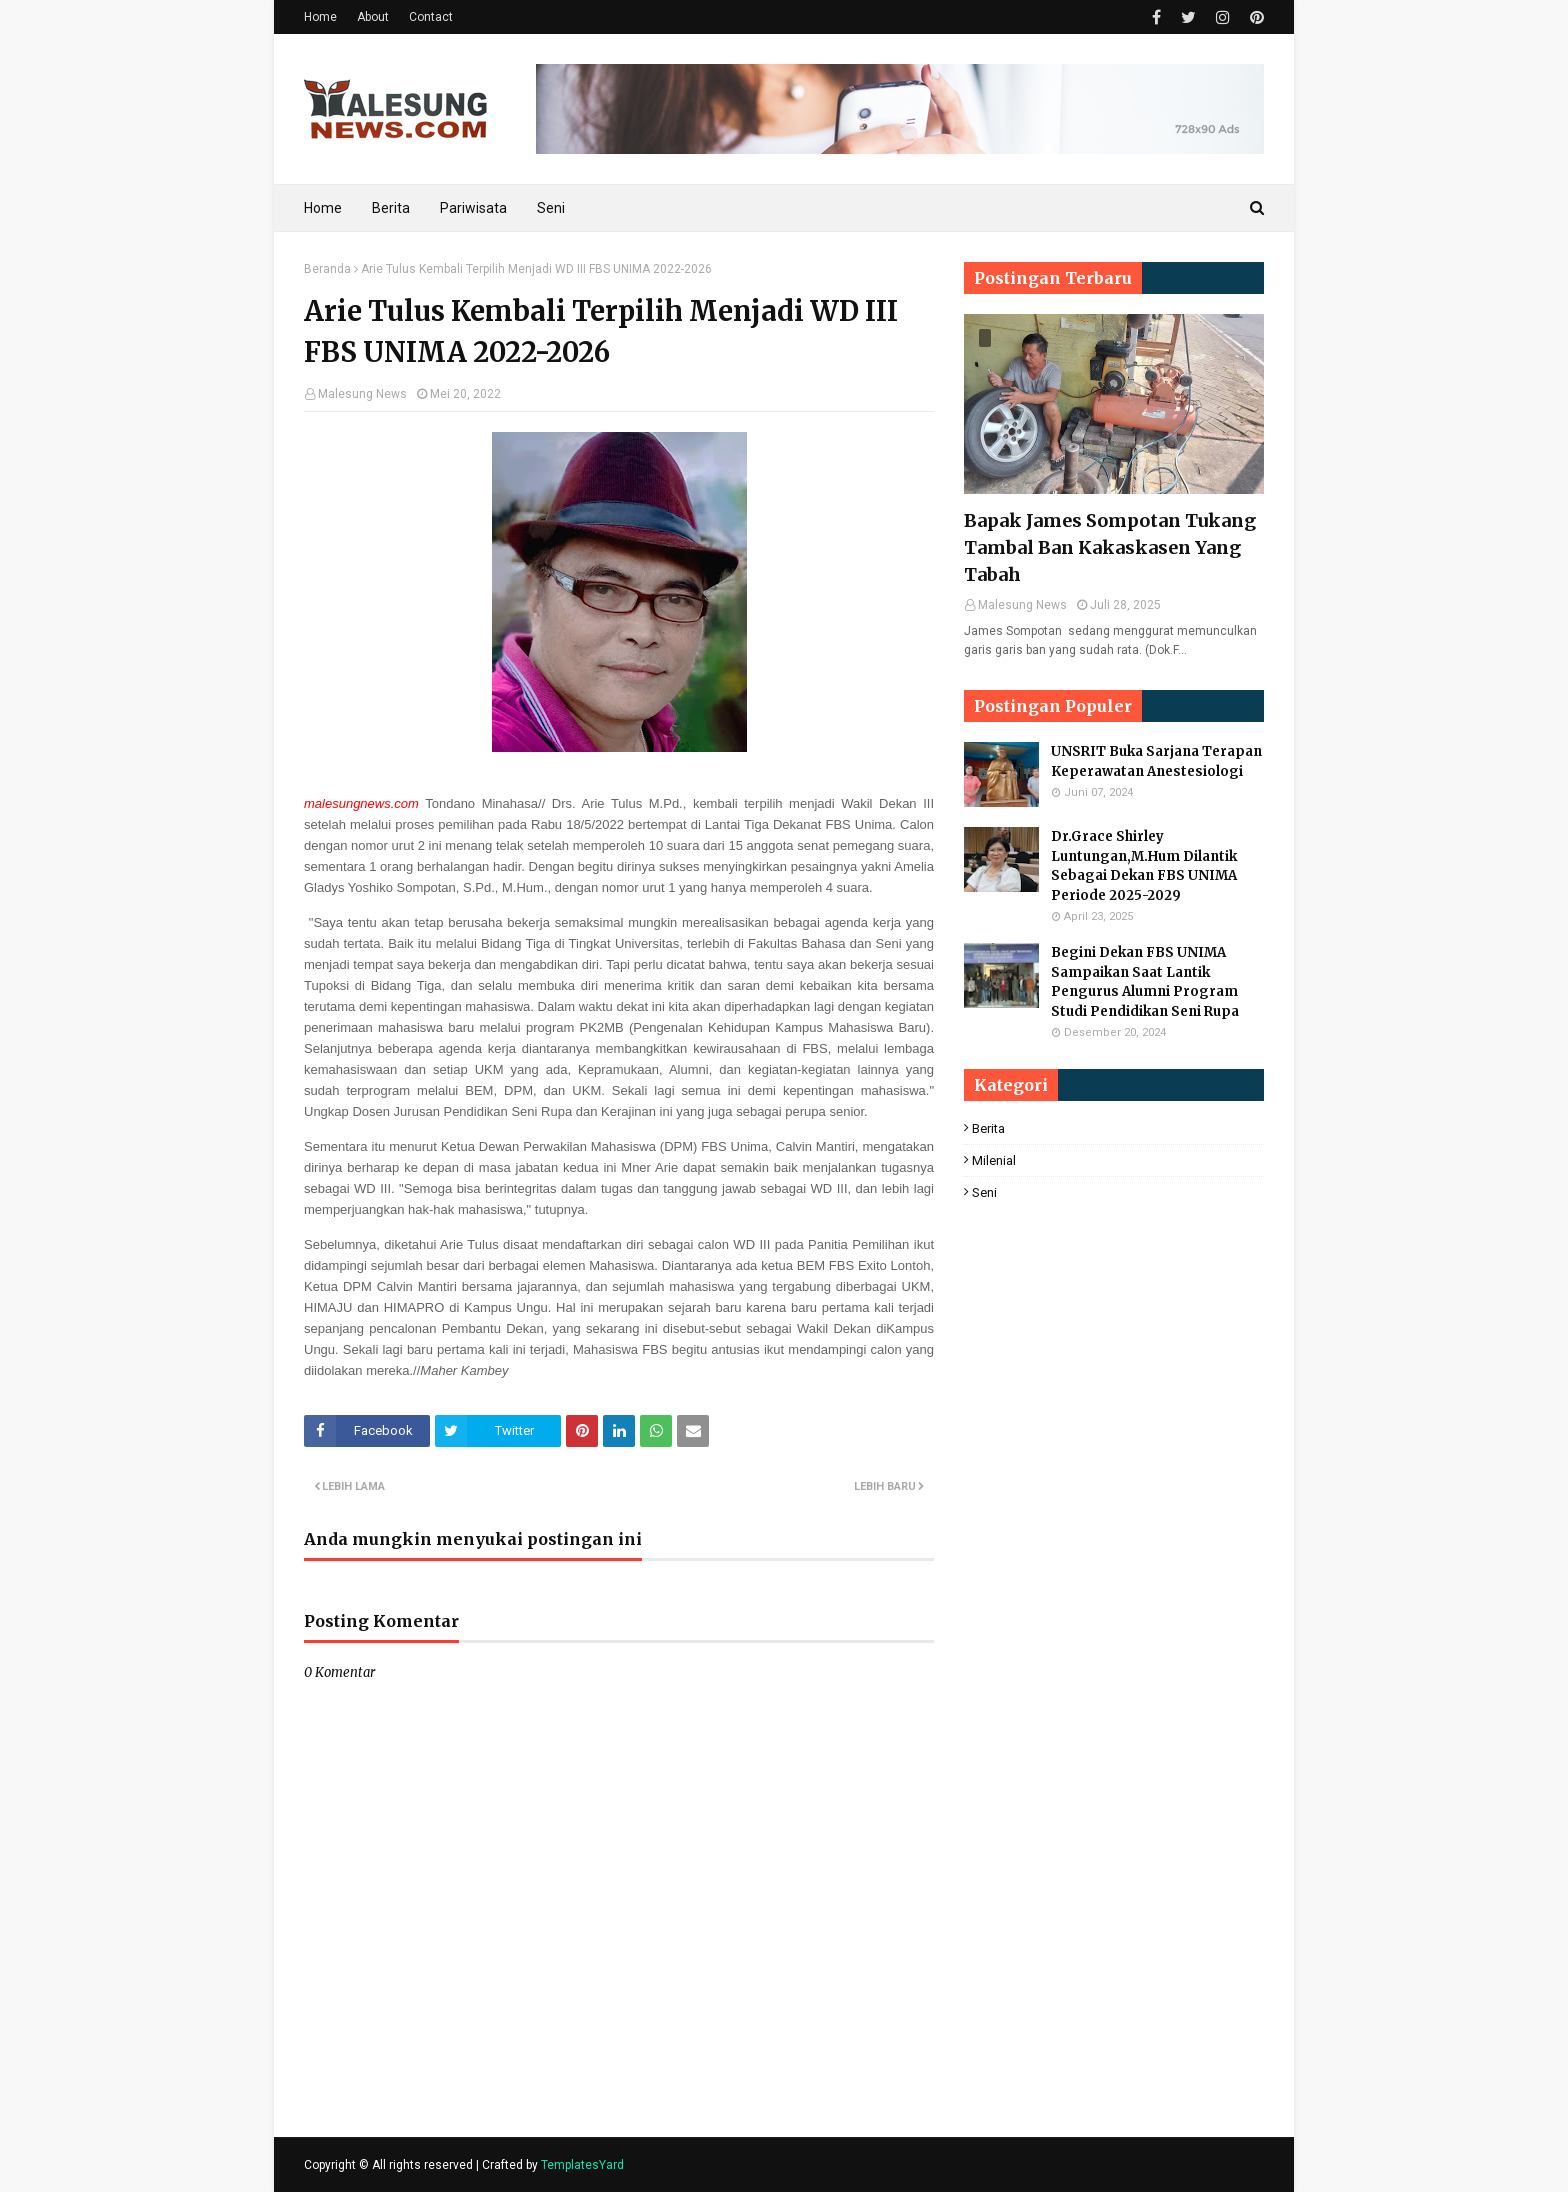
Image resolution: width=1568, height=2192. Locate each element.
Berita (988, 1128)
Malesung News (362, 394)
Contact (431, 17)
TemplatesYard (582, 2165)
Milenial (994, 1160)
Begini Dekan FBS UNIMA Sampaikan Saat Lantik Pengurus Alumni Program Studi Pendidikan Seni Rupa (1145, 982)
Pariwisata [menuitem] (473, 208)
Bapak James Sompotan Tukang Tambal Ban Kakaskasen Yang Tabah (1110, 547)
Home (320, 17)
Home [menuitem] (323, 208)
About (373, 17)
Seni (984, 1192)
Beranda (327, 269)
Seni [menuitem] (551, 208)
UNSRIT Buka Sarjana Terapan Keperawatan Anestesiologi (1156, 761)
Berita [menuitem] (391, 208)
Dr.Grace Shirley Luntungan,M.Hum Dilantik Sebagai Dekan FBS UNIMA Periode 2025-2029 (1144, 866)
